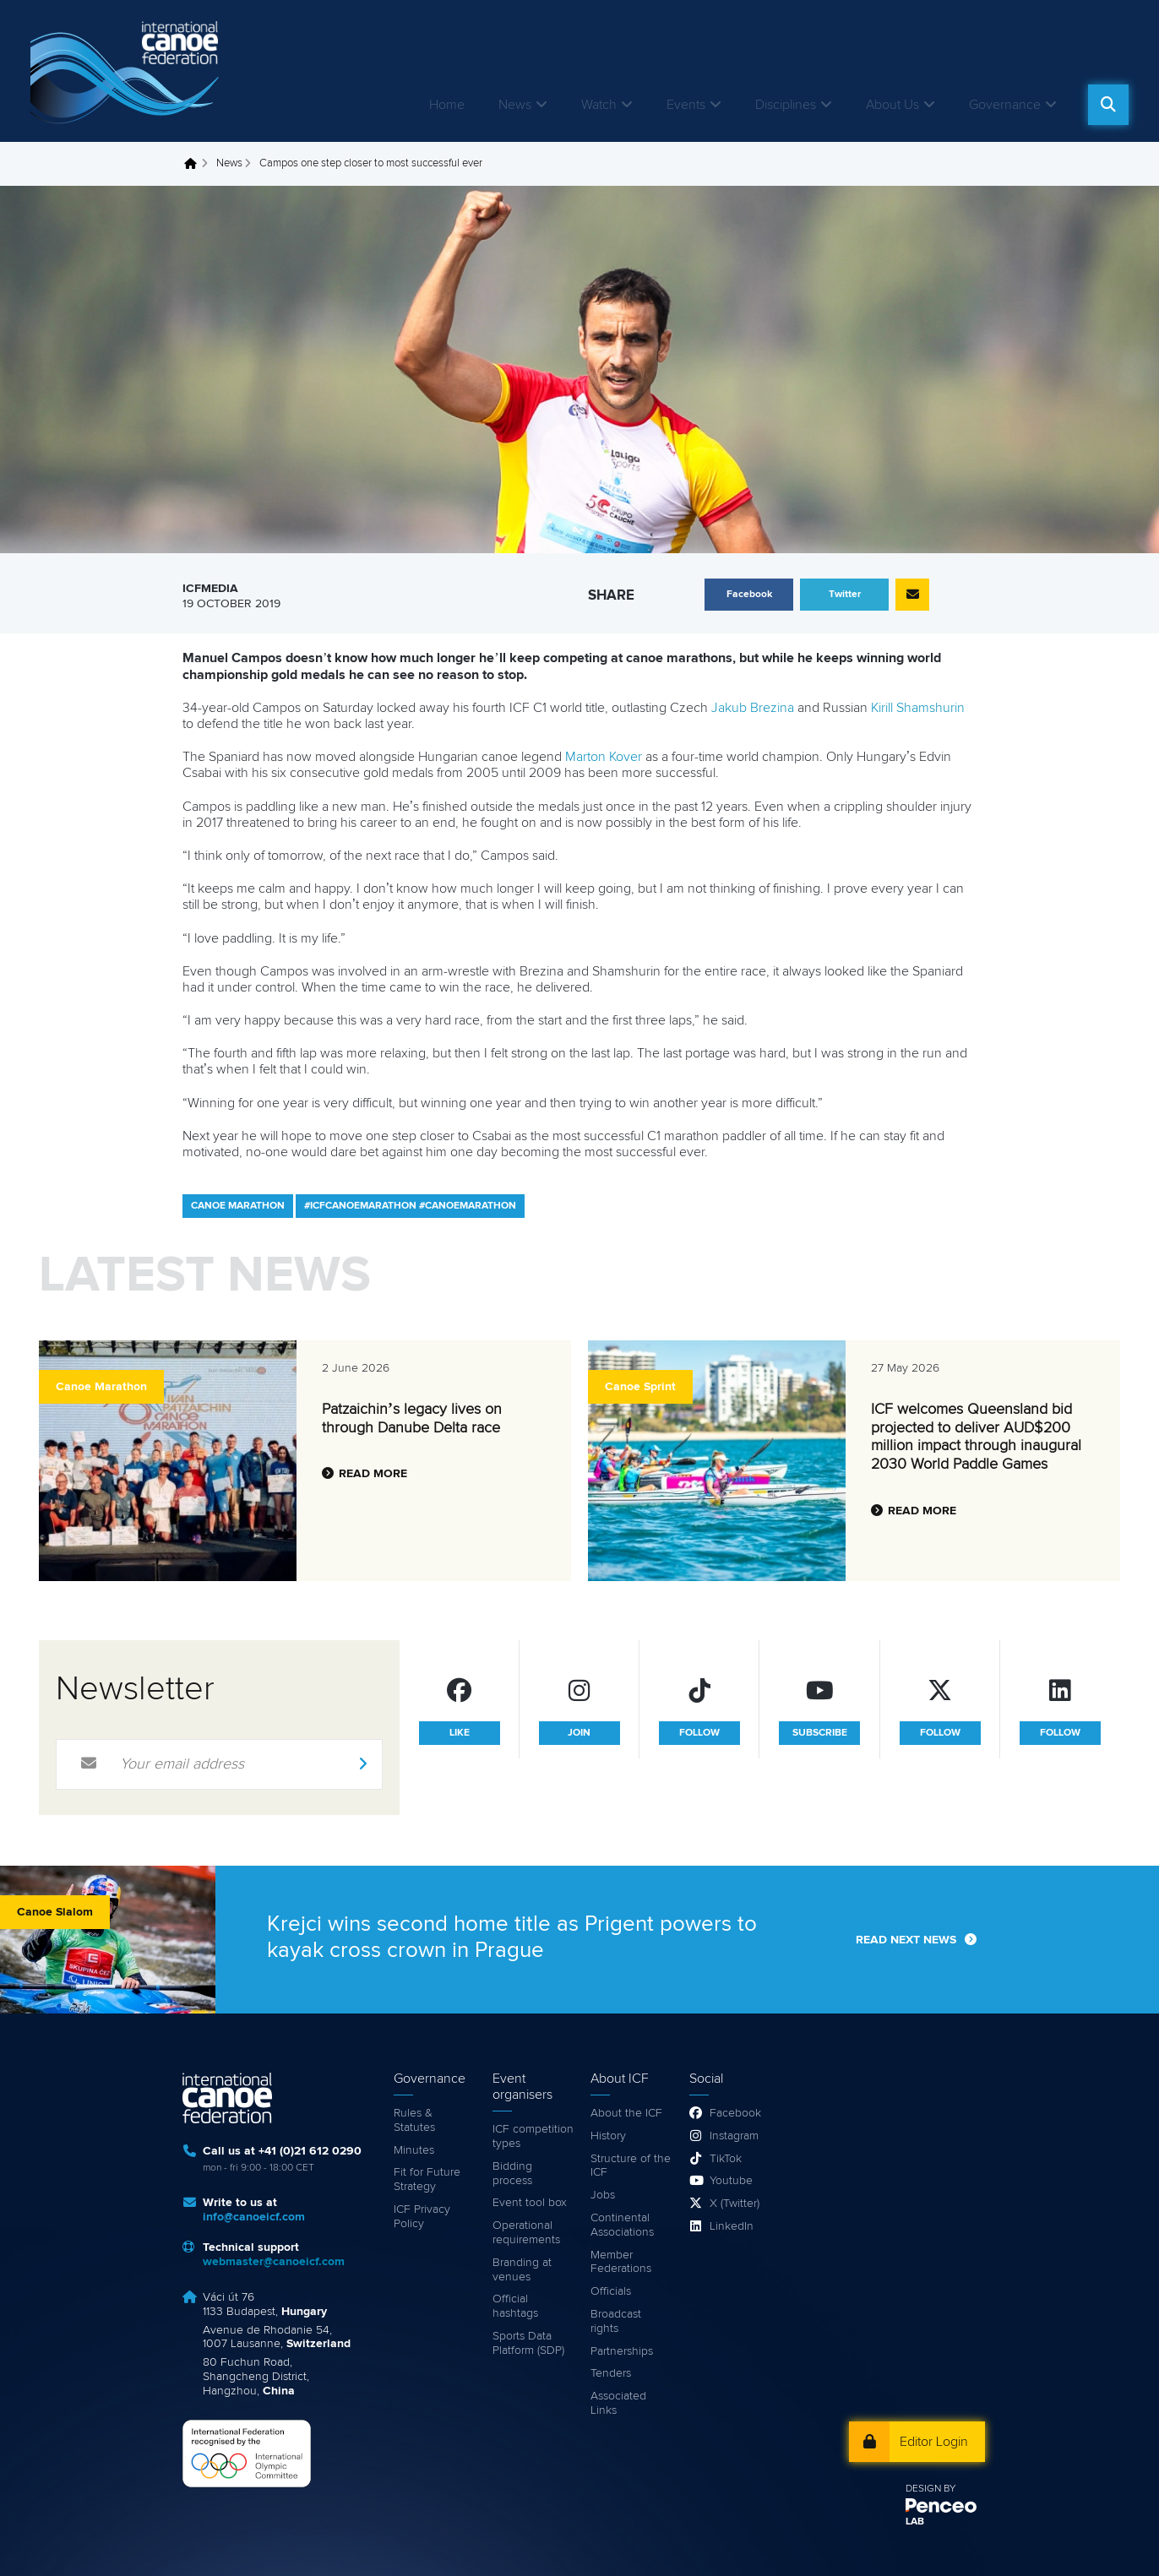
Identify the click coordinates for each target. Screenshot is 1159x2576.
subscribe (819, 1733)
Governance (1005, 104)
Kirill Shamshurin (918, 708)
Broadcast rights (615, 2321)
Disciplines (785, 104)
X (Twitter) (734, 2203)
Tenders (610, 2373)
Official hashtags (515, 2306)
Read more (373, 1474)
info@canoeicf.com (254, 2217)
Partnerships (621, 2351)
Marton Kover (603, 757)
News (514, 104)
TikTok (726, 2159)
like (459, 1733)
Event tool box (529, 2203)
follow (699, 1733)
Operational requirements (526, 2233)
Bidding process (512, 2173)
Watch (599, 104)
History (608, 2136)
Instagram (734, 2136)
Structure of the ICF (630, 2166)
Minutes (414, 2150)
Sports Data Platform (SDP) (528, 2343)
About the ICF (626, 2113)
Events (686, 104)
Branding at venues (522, 2270)
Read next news (906, 1940)
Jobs (602, 2195)
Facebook (735, 2113)
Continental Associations (622, 2225)
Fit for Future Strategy (427, 2179)
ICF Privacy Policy (422, 2217)
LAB (915, 2522)
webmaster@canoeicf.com (274, 2262)
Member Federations (620, 2262)
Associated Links (618, 2403)
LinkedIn (732, 2226)
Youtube (731, 2181)
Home (447, 104)
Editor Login (934, 2441)
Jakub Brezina (752, 708)
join (579, 1733)
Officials (610, 2291)
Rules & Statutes (414, 2120)
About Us (892, 104)
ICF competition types (533, 2136)
